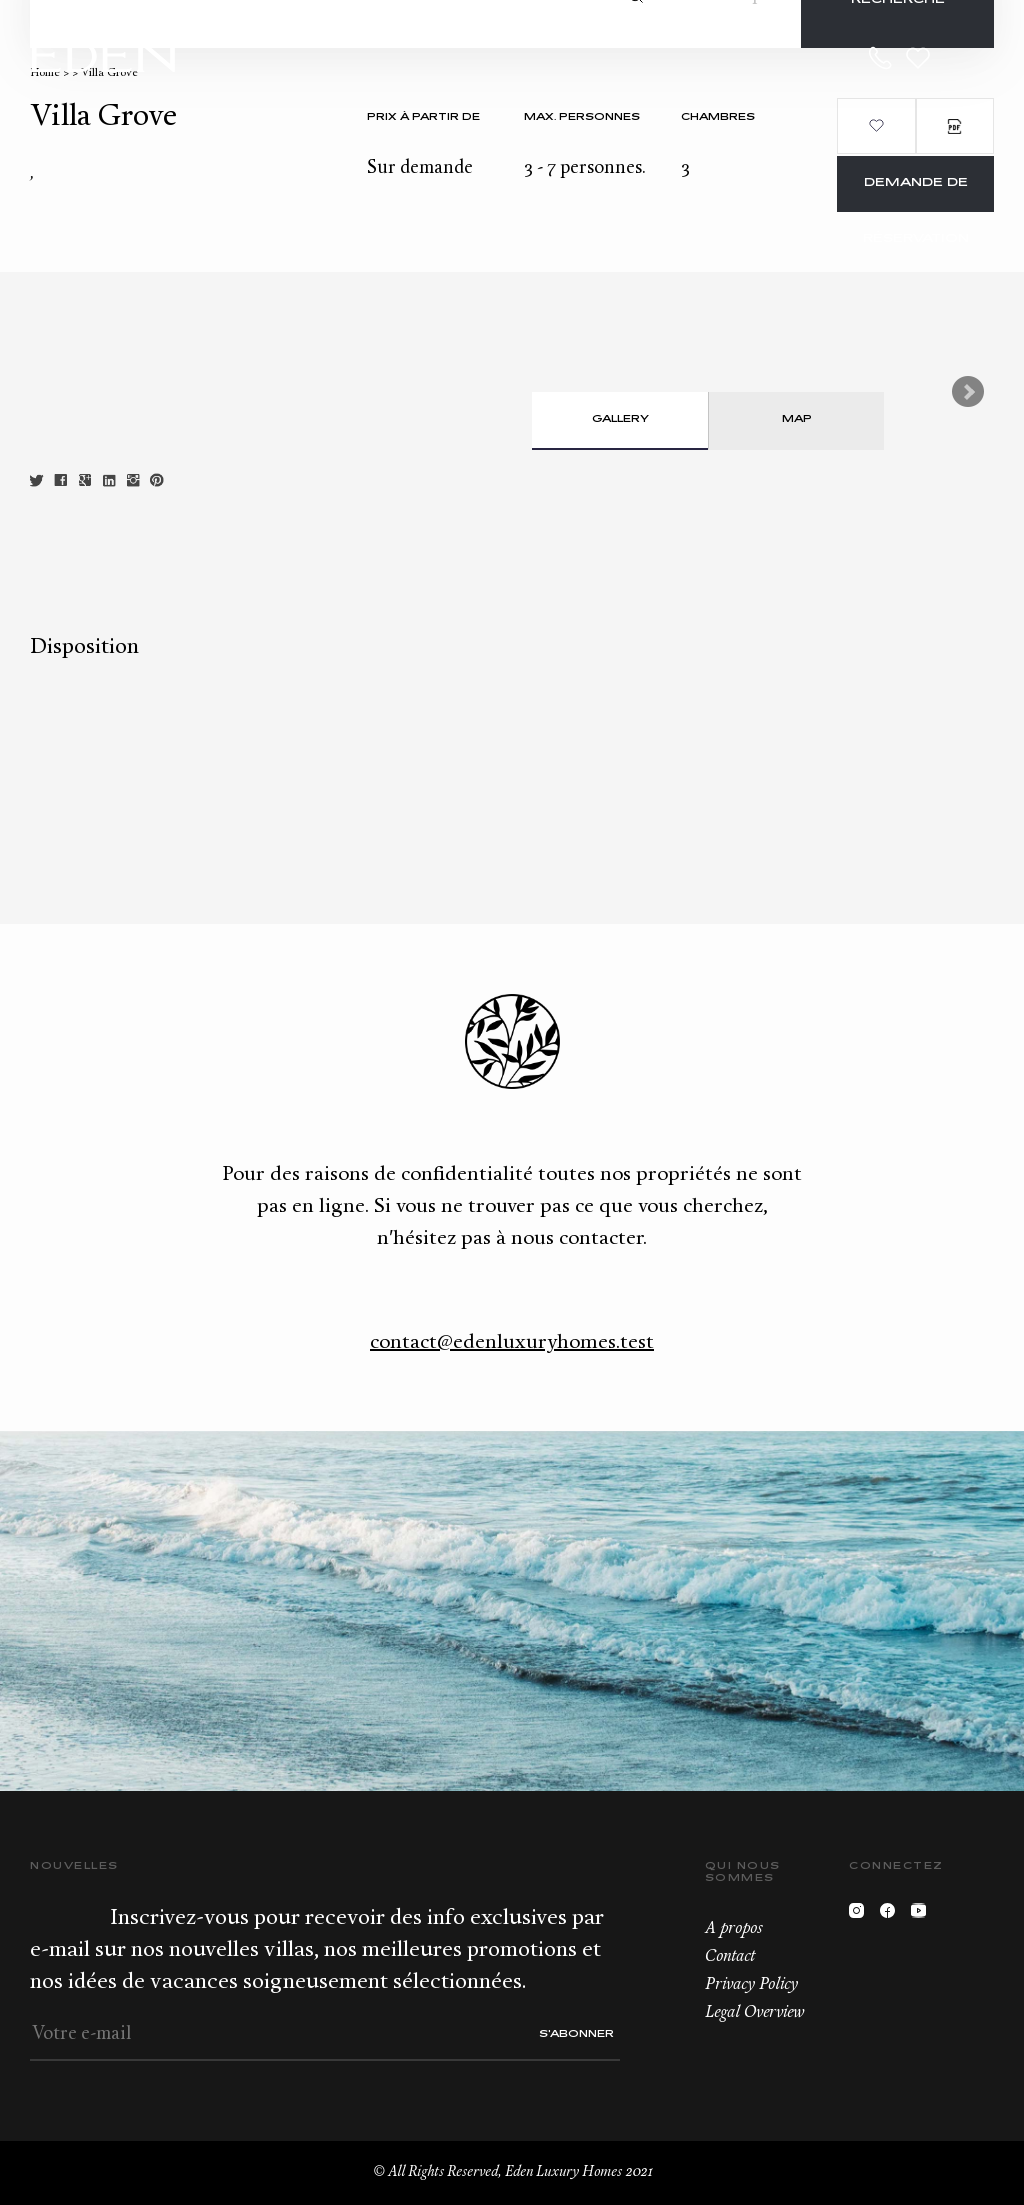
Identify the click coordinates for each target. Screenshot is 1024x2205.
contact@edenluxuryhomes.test (512, 1343)
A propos (733, 1929)
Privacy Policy (751, 1985)
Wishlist (918, 58)
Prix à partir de (423, 117)
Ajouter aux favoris (876, 126)
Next (968, 392)
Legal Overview (754, 2013)
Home (45, 73)
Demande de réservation (916, 194)
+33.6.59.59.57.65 (881, 58)
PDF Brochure (955, 126)
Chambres (718, 117)
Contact (730, 1957)
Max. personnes (582, 117)
